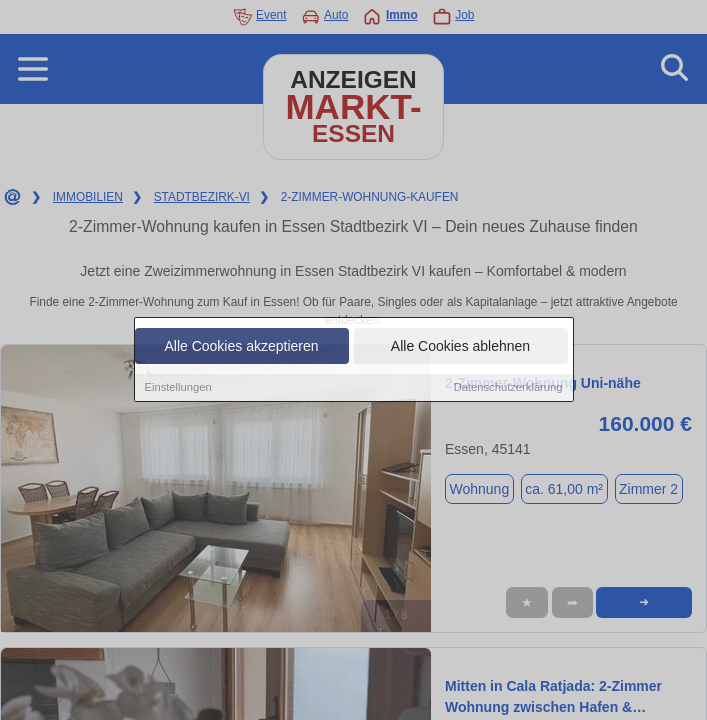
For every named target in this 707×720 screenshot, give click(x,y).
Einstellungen (178, 388)
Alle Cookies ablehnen (460, 347)
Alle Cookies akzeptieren (241, 347)
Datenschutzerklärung (508, 388)
